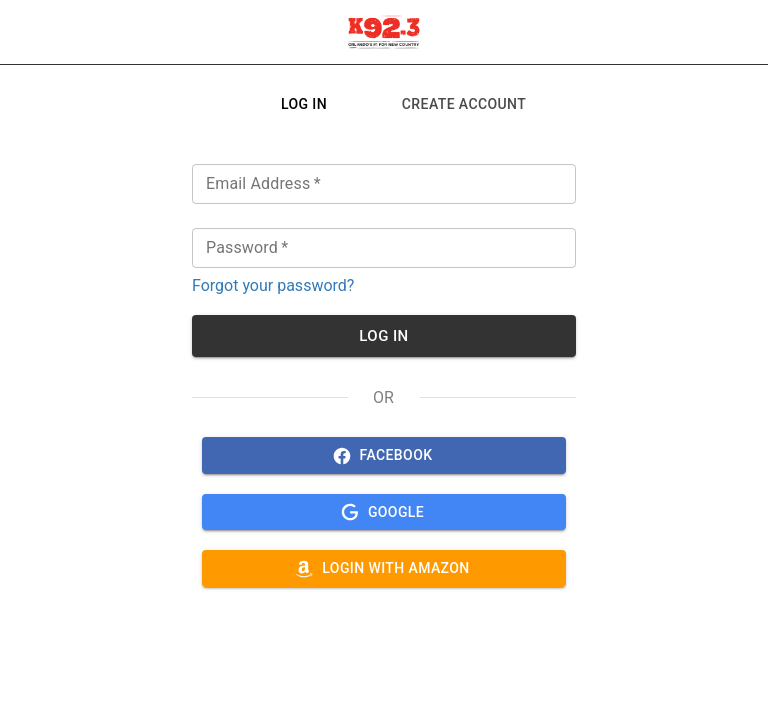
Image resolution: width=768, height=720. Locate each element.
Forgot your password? (273, 285)
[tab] (304, 104)
